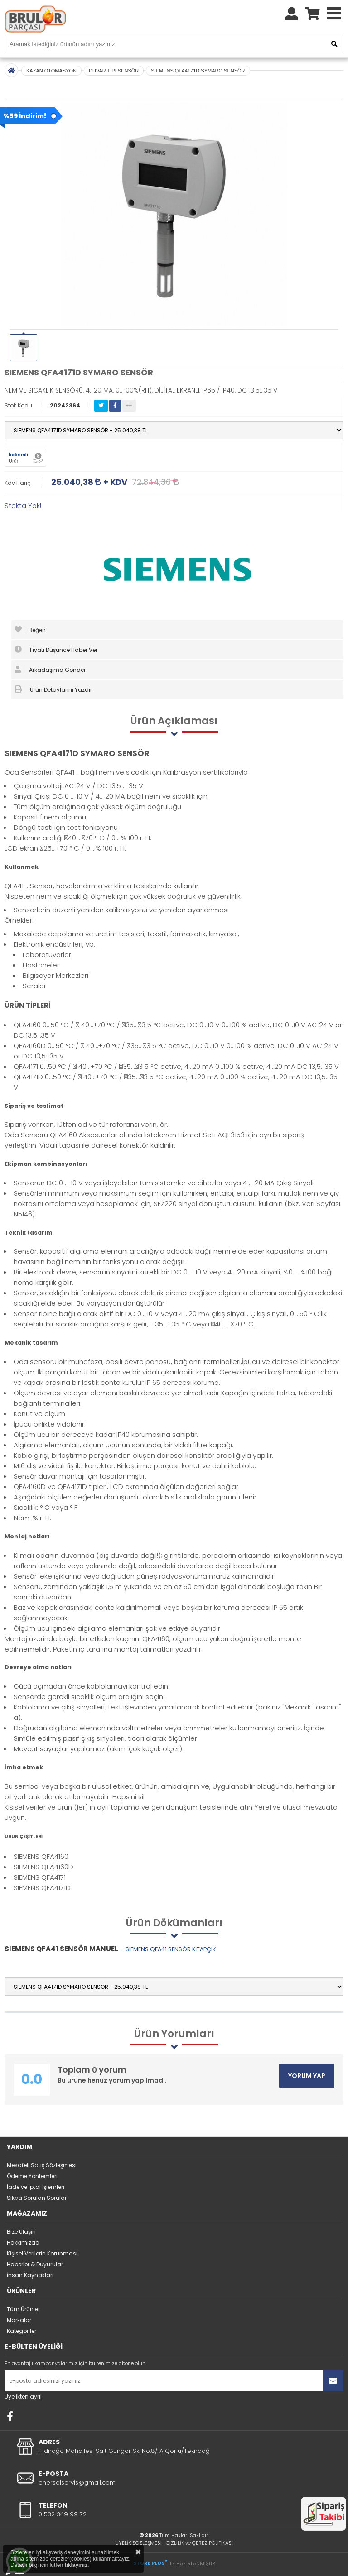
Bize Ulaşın (21, 2232)
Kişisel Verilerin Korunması (42, 2253)
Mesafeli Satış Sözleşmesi (42, 2165)
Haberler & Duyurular (35, 2264)
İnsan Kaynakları (30, 2275)
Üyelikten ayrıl (23, 2396)
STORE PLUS (150, 2562)
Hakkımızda (23, 2242)
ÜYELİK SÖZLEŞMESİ (138, 2543)
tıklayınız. (76, 2565)
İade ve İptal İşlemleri (35, 2187)
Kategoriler (21, 2331)
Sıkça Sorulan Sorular (37, 2198)
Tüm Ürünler (23, 2309)
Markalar (19, 2320)
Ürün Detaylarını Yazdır (53, 689)
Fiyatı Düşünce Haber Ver (55, 650)
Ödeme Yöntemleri (32, 2176)
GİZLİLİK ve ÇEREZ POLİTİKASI (199, 2543)
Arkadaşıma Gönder (50, 670)
